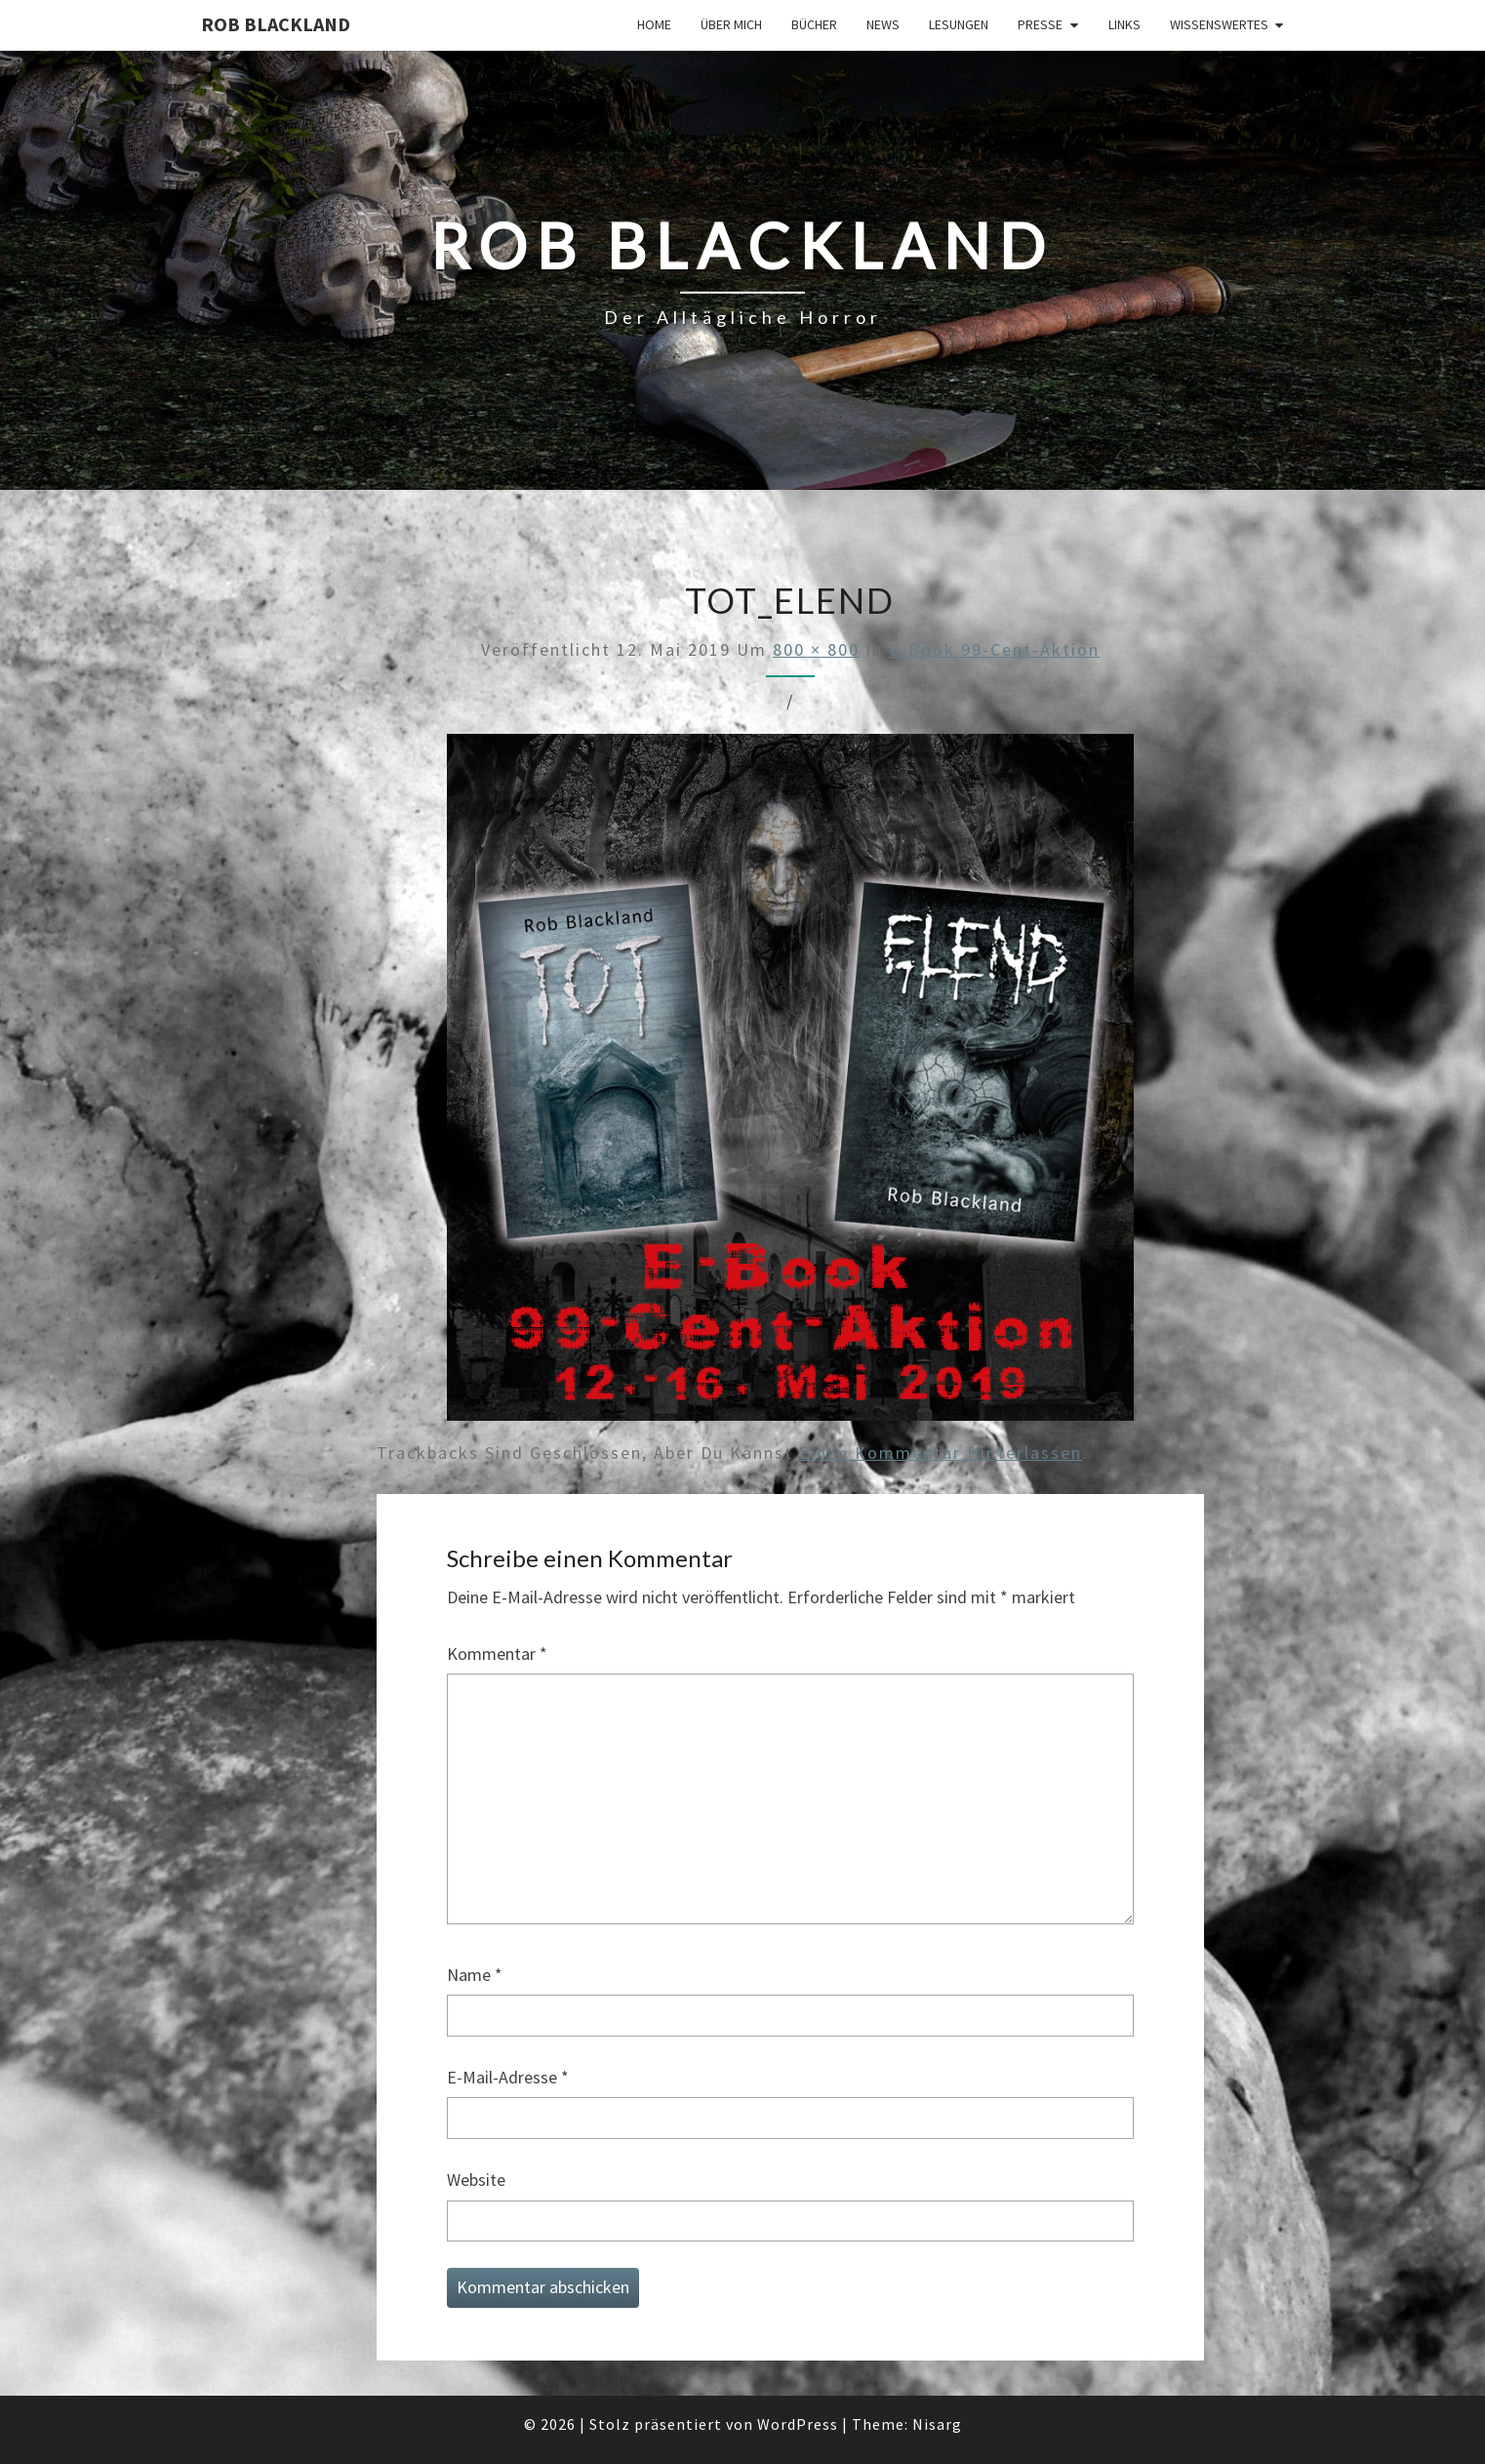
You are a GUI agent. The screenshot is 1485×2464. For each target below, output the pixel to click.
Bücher (814, 24)
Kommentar (497, 1653)
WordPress (797, 2424)
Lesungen (958, 24)
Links (1124, 24)
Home (654, 24)
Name (474, 1974)
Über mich (731, 24)
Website (476, 2179)
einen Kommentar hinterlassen (940, 1452)
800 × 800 (816, 649)
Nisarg (937, 2424)
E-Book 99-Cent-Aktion (994, 649)
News (883, 24)
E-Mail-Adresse (508, 2077)
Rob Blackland (275, 24)
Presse (1040, 24)
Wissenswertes (1219, 24)
